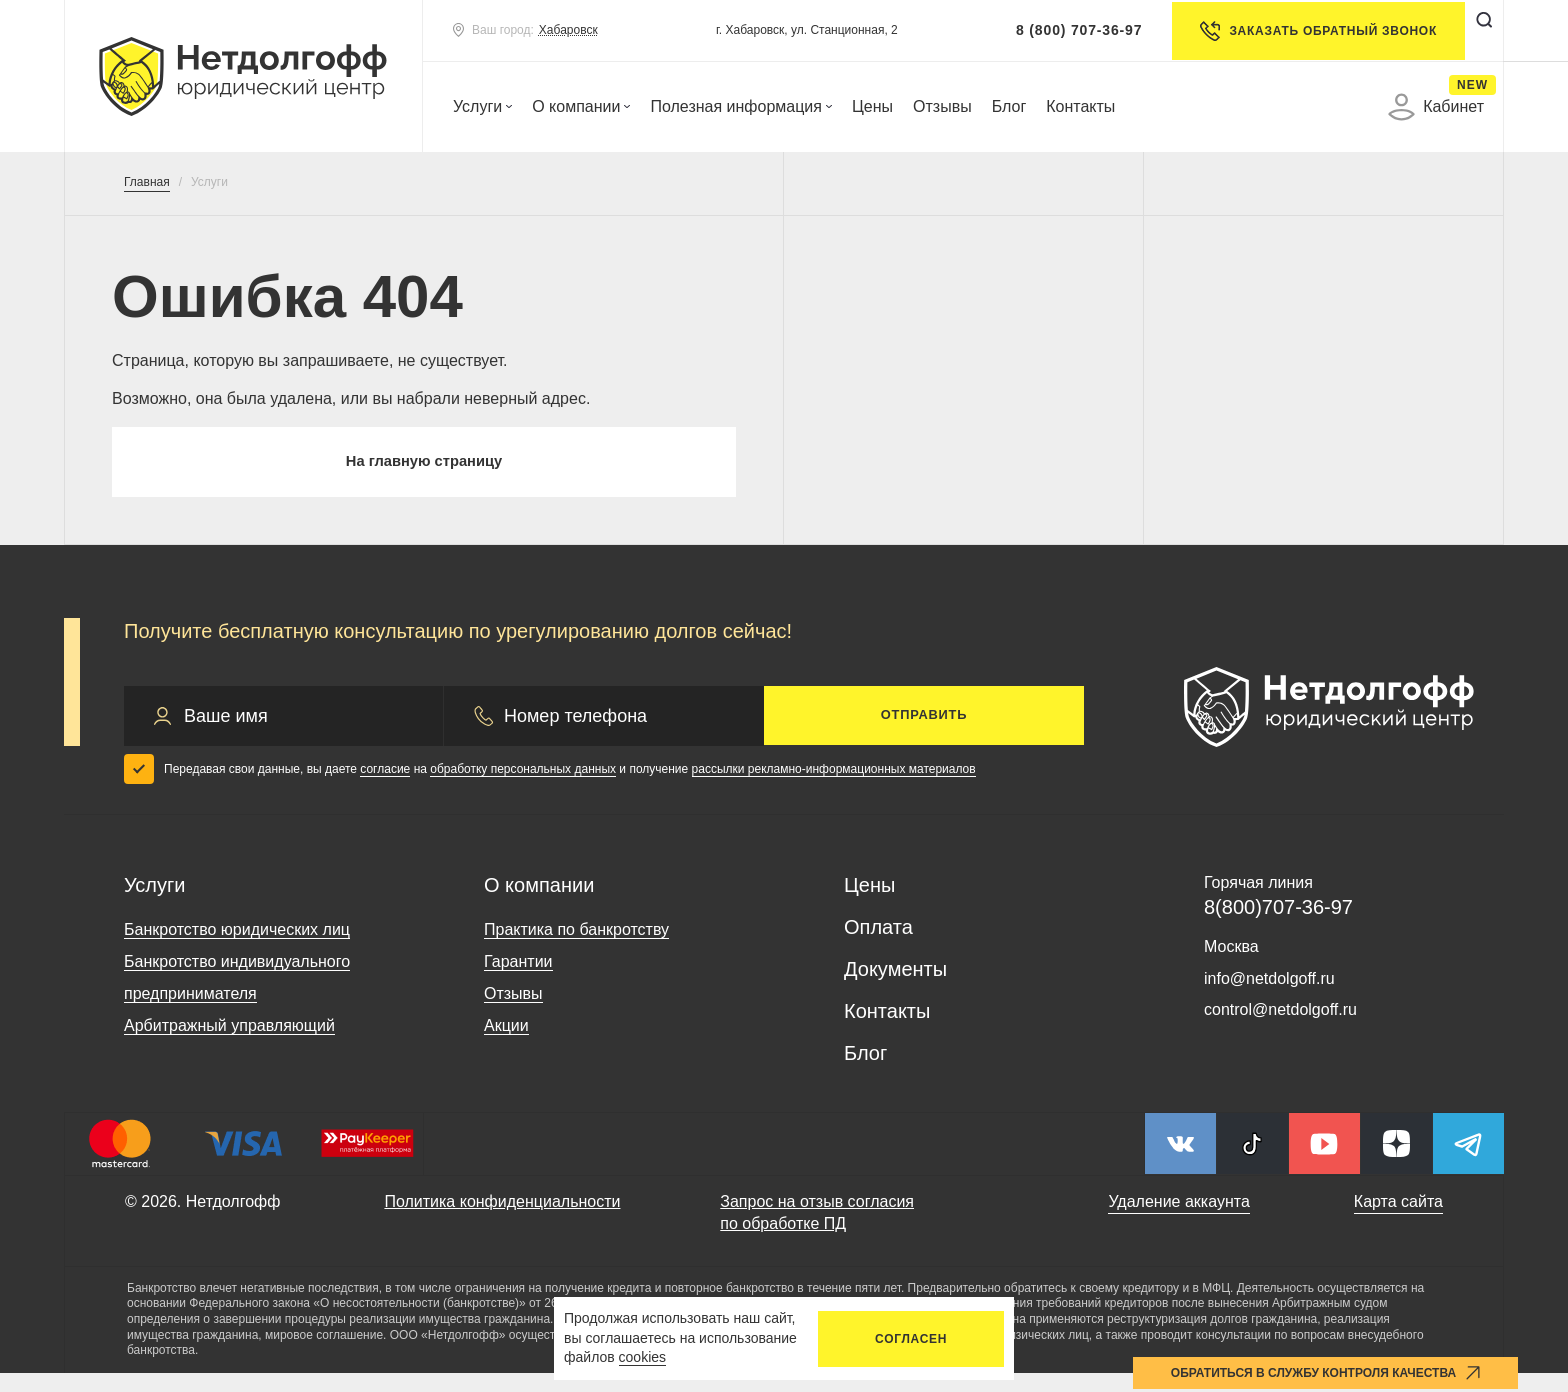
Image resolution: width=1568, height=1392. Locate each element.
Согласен (911, 1339)
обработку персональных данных (523, 788)
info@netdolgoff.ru (1269, 997)
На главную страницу (424, 471)
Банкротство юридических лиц (237, 949)
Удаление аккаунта (1178, 1221)
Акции (506, 1045)
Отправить (924, 735)
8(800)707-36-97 (1278, 927)
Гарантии (518, 981)
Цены (872, 106)
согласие (385, 788)
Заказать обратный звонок (1301, 31)
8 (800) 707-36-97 (1062, 30)
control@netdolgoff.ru (1280, 1029)
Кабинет (1436, 107)
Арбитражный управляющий (229, 1045)
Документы (895, 989)
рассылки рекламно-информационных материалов (834, 788)
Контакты (1080, 106)
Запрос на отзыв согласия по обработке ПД (817, 1232)
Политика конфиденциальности (502, 1221)
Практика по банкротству (576, 949)
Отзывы (942, 106)
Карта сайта (1398, 1221)
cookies (642, 1357)
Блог (1009, 106)
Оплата (878, 947)
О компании (581, 106)
